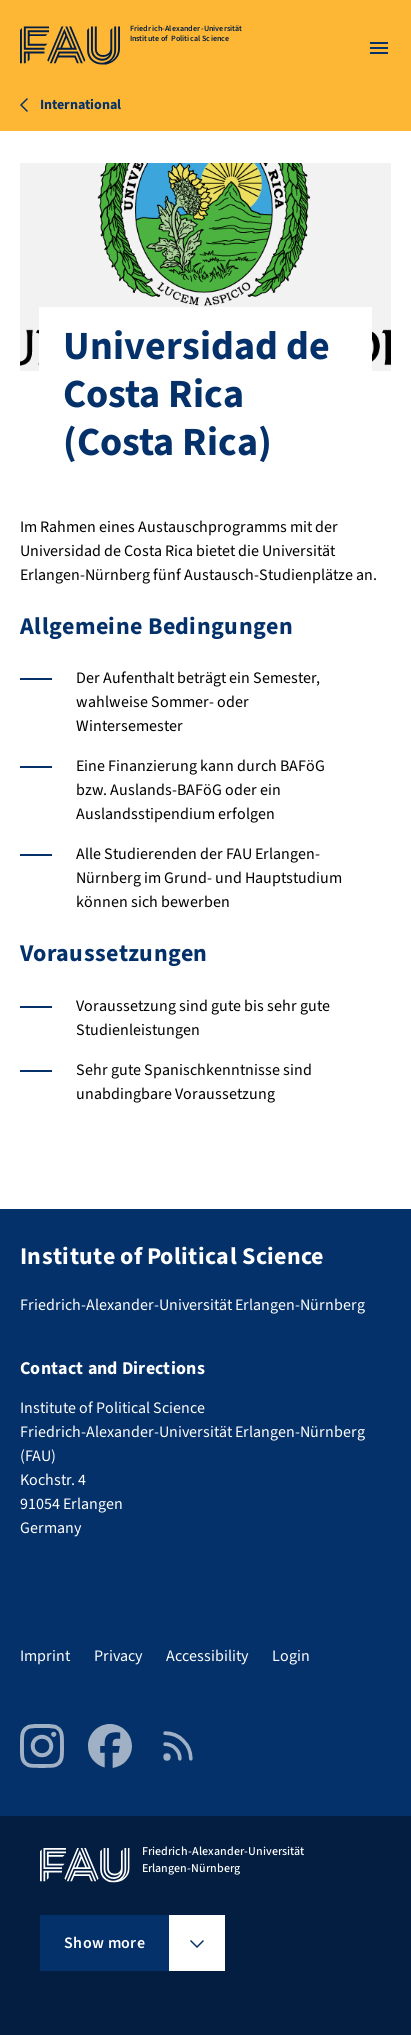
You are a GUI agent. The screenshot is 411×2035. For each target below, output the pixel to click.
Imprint (45, 1656)
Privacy (118, 1656)
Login (291, 1656)
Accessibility (207, 1656)
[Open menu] (379, 48)
